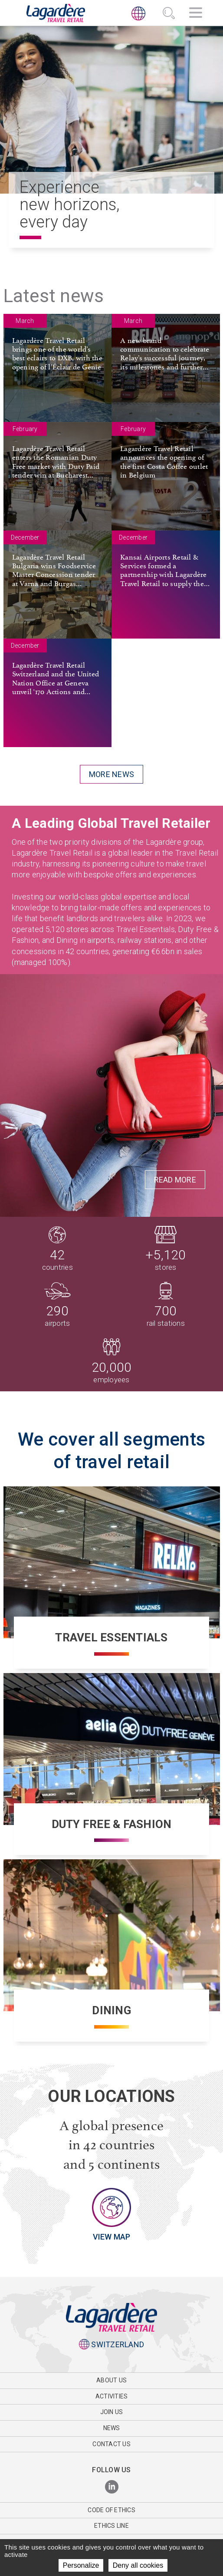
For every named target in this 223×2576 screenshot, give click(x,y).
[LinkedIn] (111, 2487)
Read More (175, 1179)
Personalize (81, 2565)
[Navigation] (195, 13)
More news (111, 774)
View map (112, 2236)
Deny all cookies (138, 2565)
